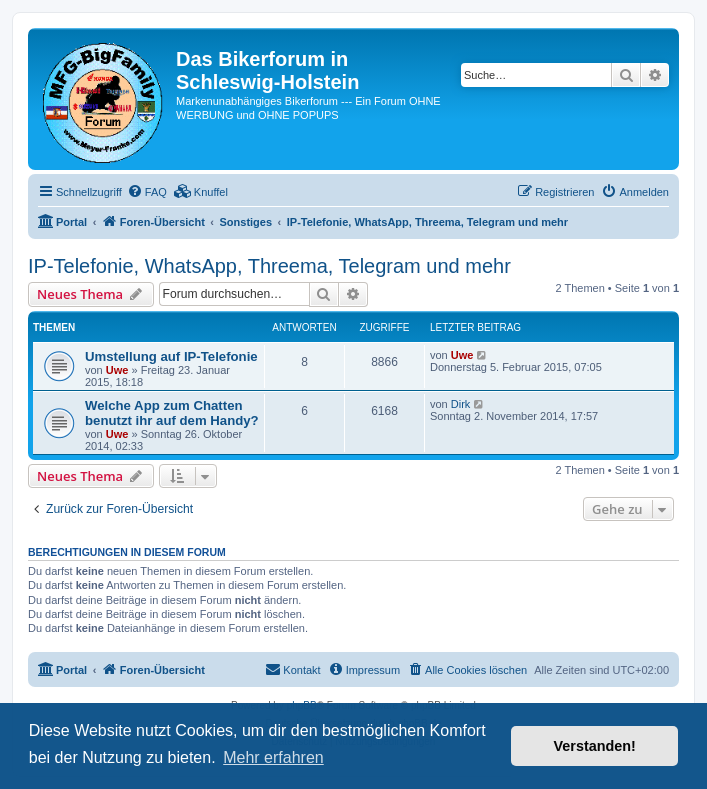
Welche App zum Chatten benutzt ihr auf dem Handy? (172, 413)
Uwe (117, 370)
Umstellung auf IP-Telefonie (171, 356)
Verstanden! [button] (595, 746)
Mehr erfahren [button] (273, 757)
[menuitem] (147, 192)
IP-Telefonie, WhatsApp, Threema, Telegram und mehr (269, 266)
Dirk (461, 404)
